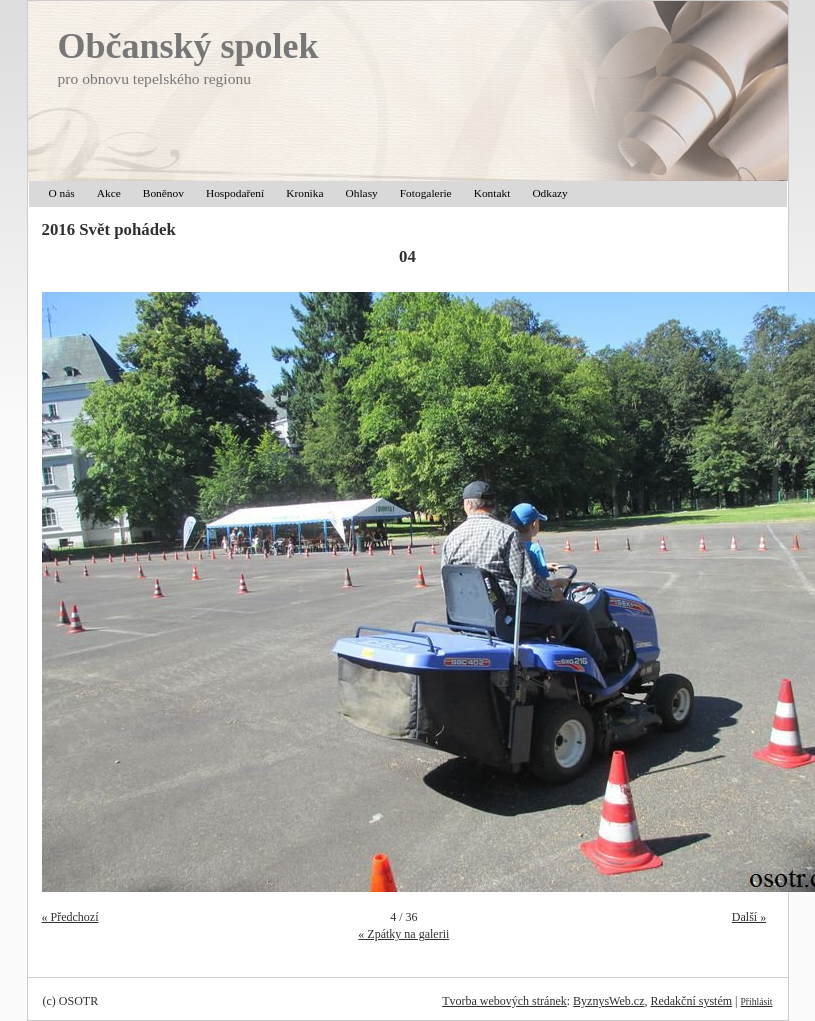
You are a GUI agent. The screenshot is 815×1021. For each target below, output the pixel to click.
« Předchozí (70, 917)
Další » (749, 917)
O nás (62, 193)
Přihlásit (757, 1001)
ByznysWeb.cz (608, 1001)
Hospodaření (235, 193)
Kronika (304, 193)
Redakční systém (691, 1001)
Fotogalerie (426, 193)
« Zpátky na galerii (403, 934)
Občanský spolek (188, 46)
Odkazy (549, 193)
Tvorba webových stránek (504, 1001)
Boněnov (163, 193)
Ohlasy (362, 193)
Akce (109, 193)
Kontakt (492, 193)
